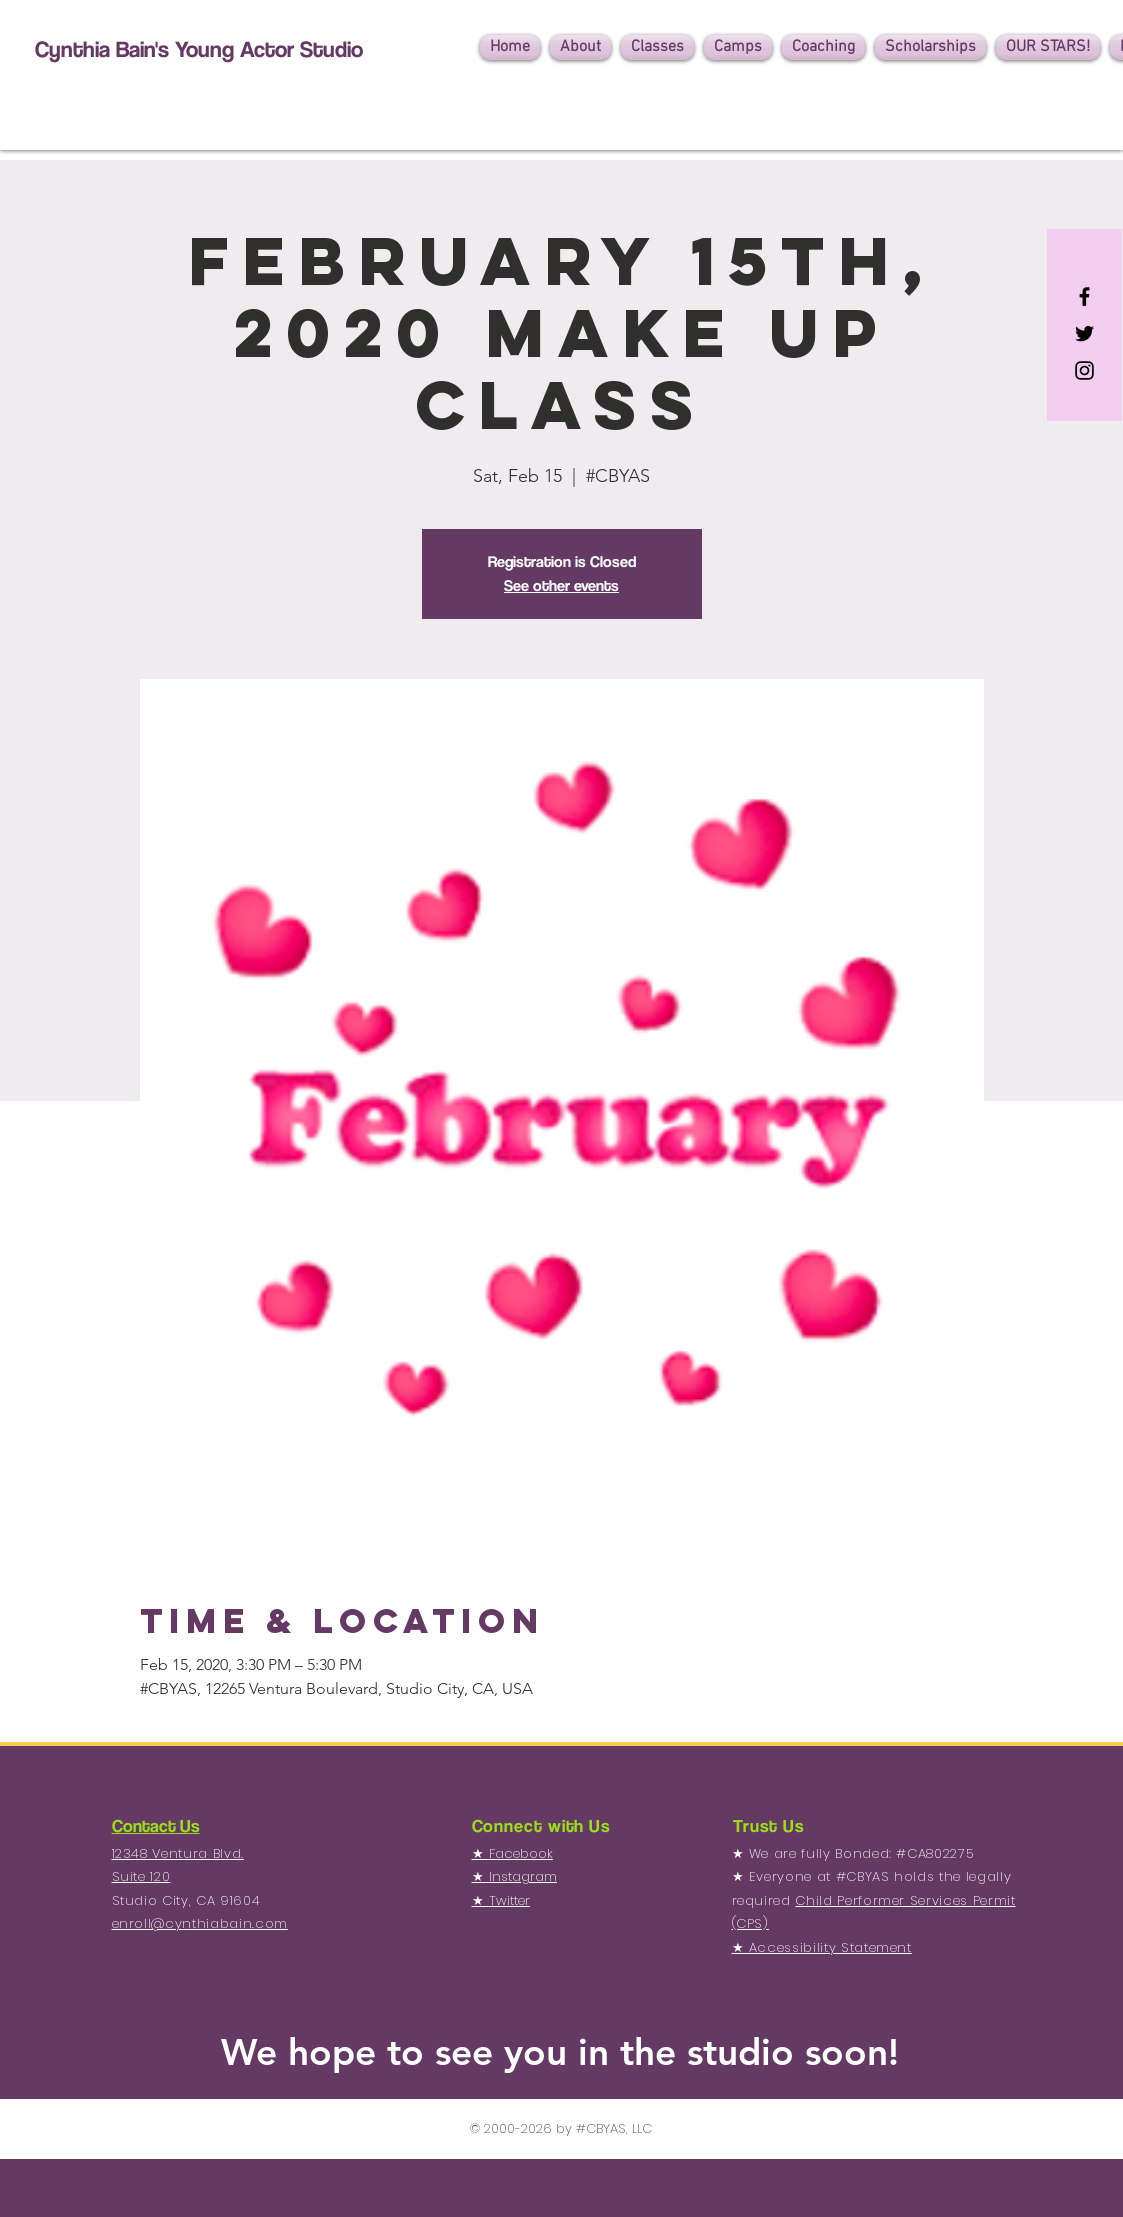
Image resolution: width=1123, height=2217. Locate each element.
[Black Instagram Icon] (1084, 370)
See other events (561, 585)
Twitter (509, 1900)
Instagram (523, 1876)
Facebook (521, 1853)
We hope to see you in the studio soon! (560, 2051)
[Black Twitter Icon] (1084, 333)
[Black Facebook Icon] (1084, 296)
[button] (580, 47)
